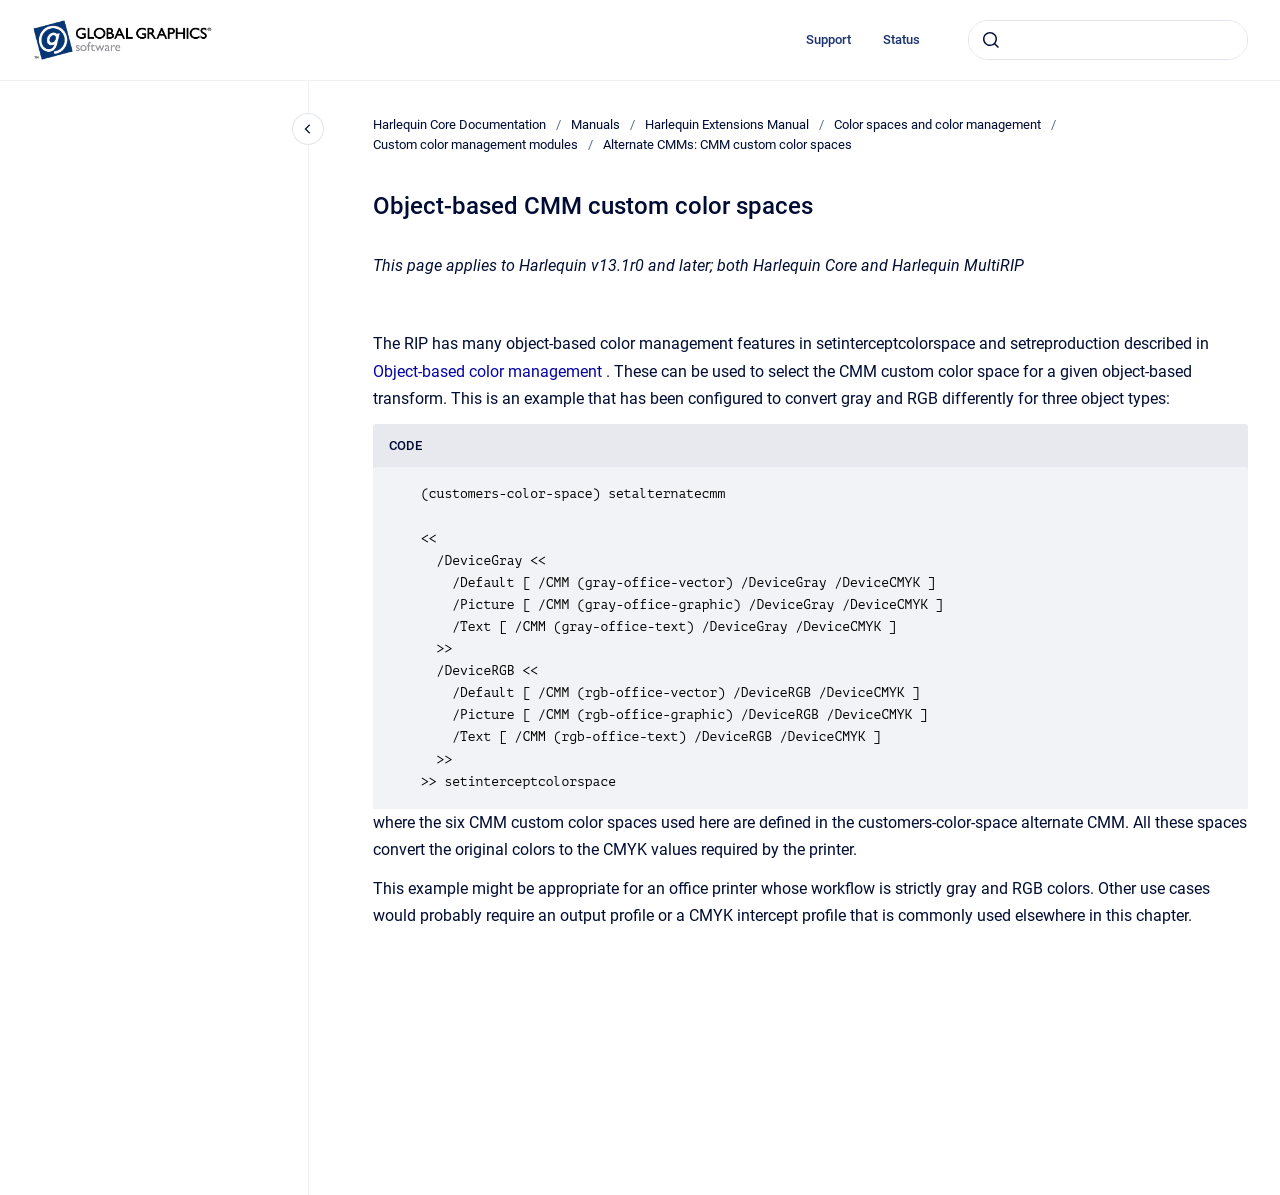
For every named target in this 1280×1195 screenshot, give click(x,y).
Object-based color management (487, 371)
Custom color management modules (475, 144)
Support (828, 39)
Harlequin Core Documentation (459, 124)
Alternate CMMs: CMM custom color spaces (727, 144)
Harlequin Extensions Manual (727, 124)
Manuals (595, 124)
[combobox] (1108, 40)
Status (901, 39)
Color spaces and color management (937, 124)
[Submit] (991, 40)
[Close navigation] (308, 129)
